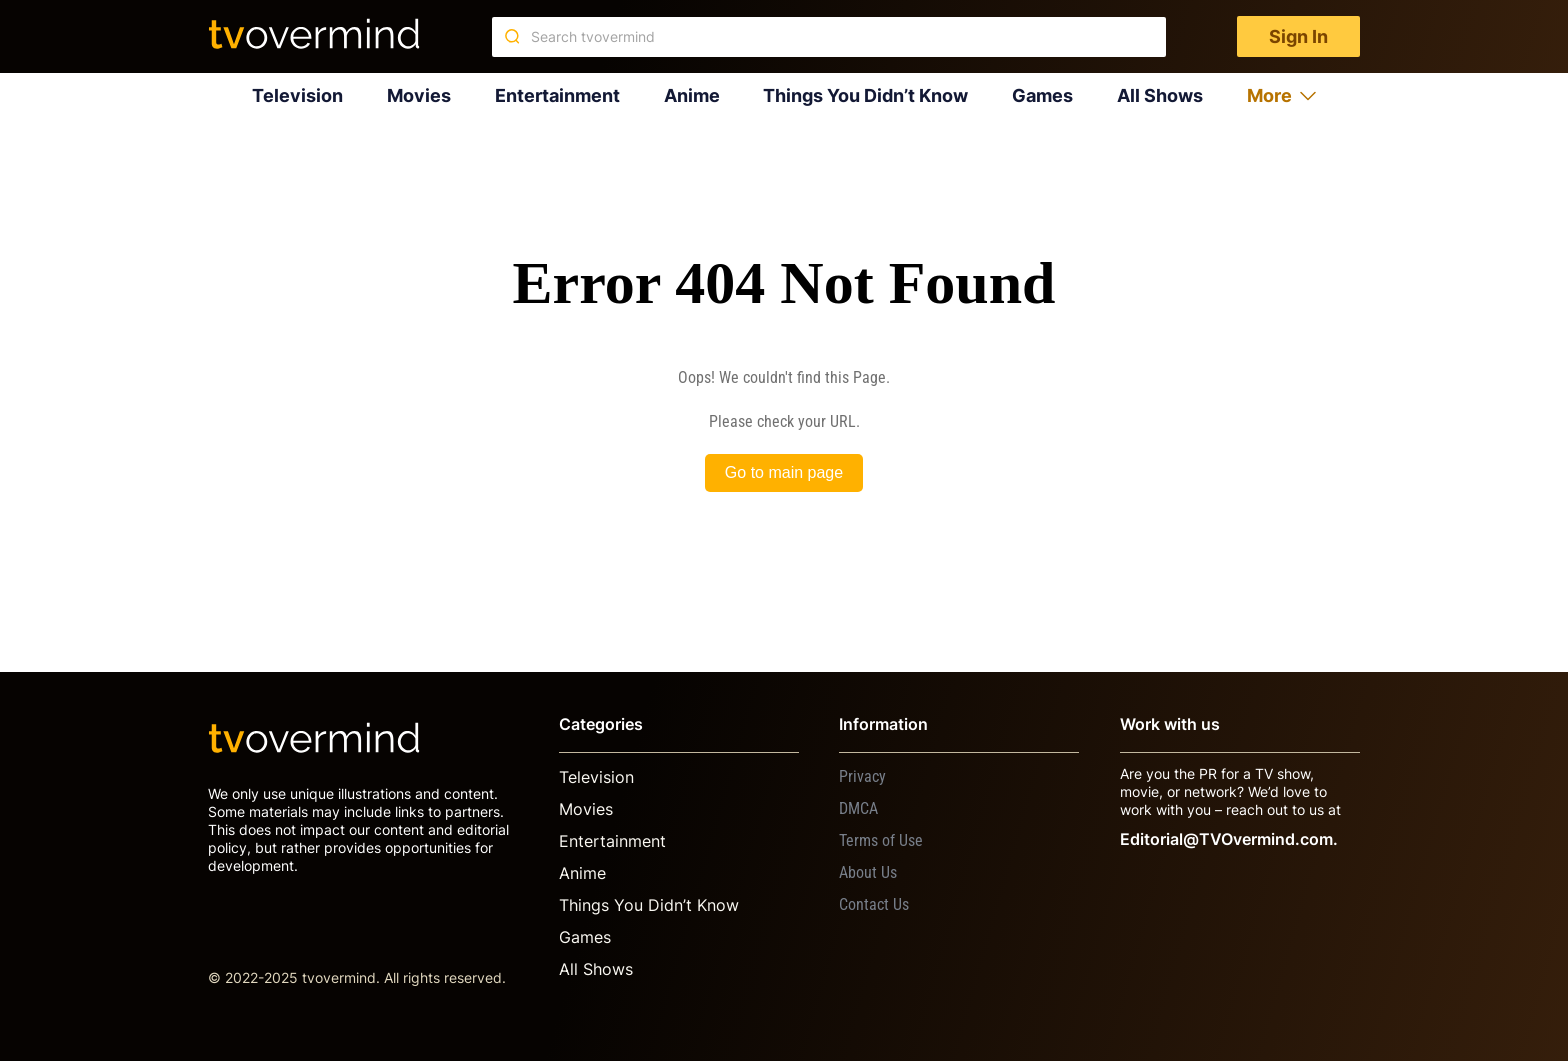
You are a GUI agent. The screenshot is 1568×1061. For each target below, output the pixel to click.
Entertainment (557, 95)
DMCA (858, 808)
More (1281, 95)
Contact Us (874, 904)
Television (297, 95)
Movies (419, 95)
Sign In (1298, 36)
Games (1042, 95)
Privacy (862, 776)
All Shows (1160, 95)
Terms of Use (881, 840)
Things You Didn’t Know (865, 95)
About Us (868, 872)
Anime (692, 95)
